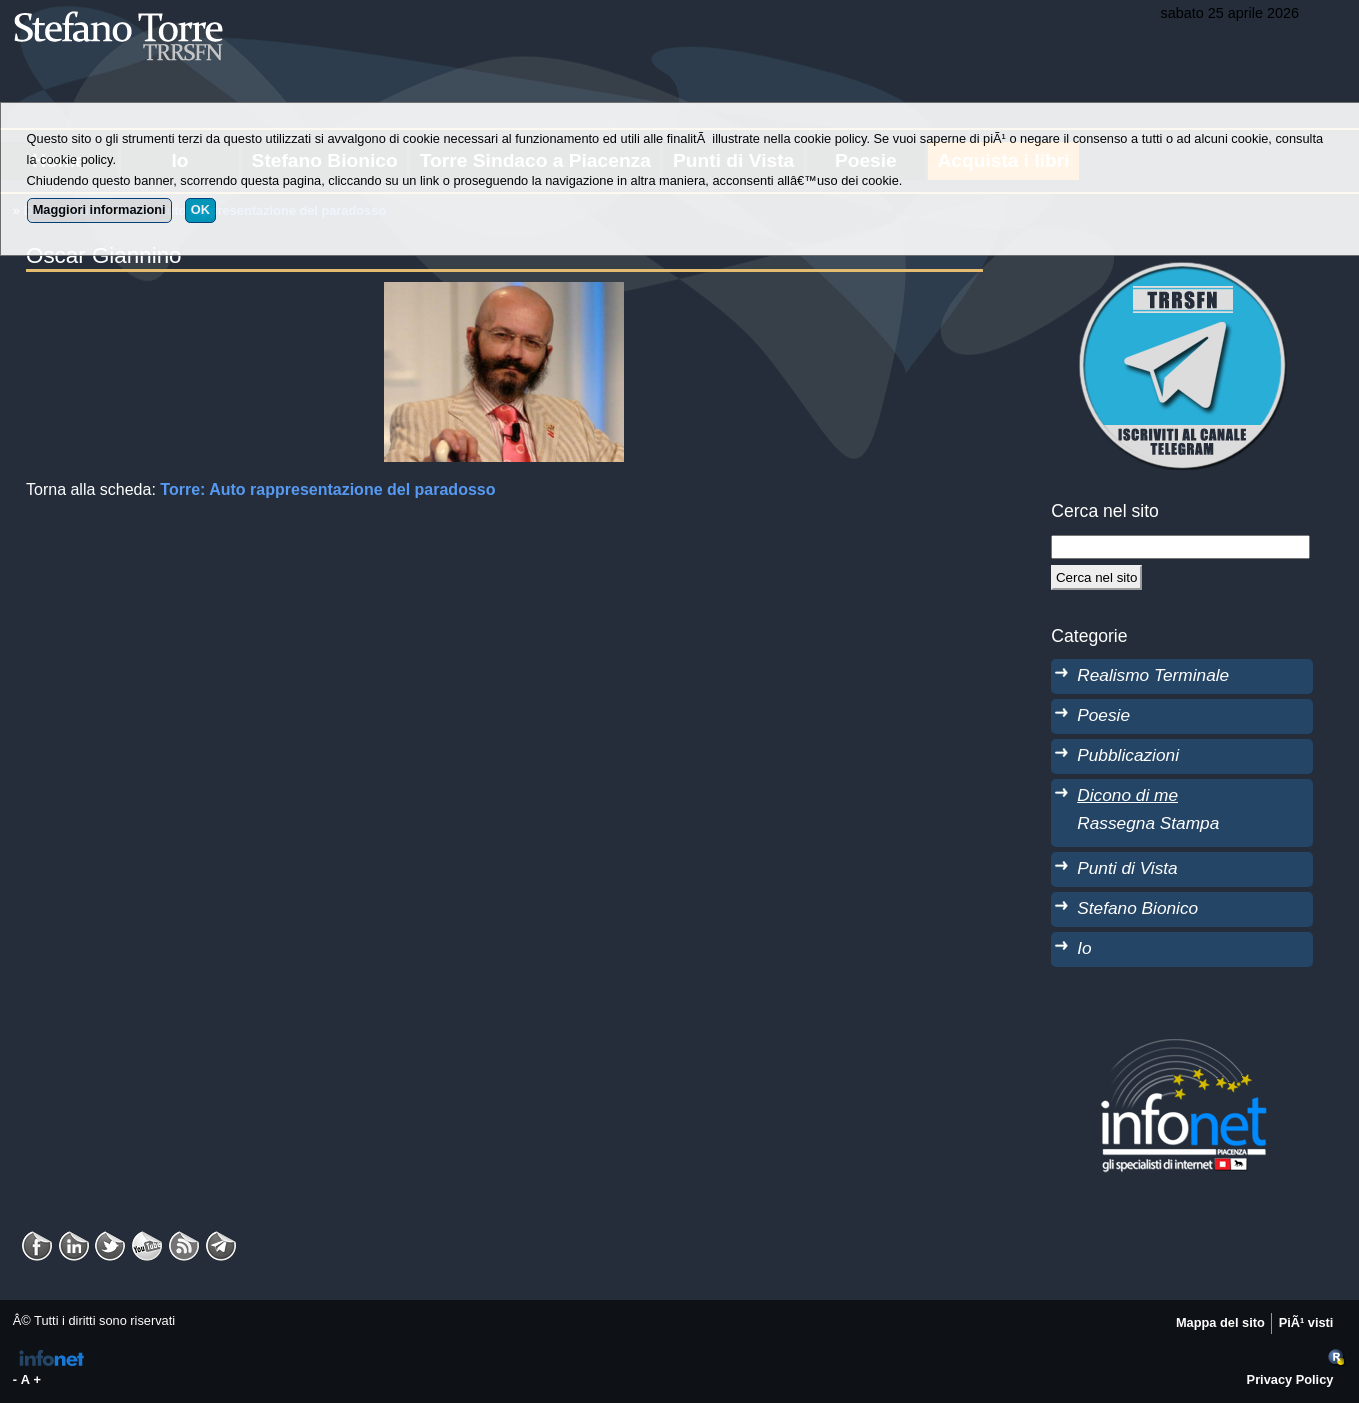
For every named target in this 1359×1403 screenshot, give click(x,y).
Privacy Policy (1290, 1379)
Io (1084, 948)
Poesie (1103, 715)
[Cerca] (1096, 577)
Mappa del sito (1220, 1322)
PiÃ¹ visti (1306, 1322)
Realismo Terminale (1153, 675)
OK (200, 209)
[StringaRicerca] (1180, 547)
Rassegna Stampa (1148, 823)
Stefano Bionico (1137, 908)
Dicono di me (1127, 795)
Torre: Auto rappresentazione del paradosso (327, 489)
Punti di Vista (1127, 868)
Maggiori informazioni (99, 209)
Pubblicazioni (1128, 755)
